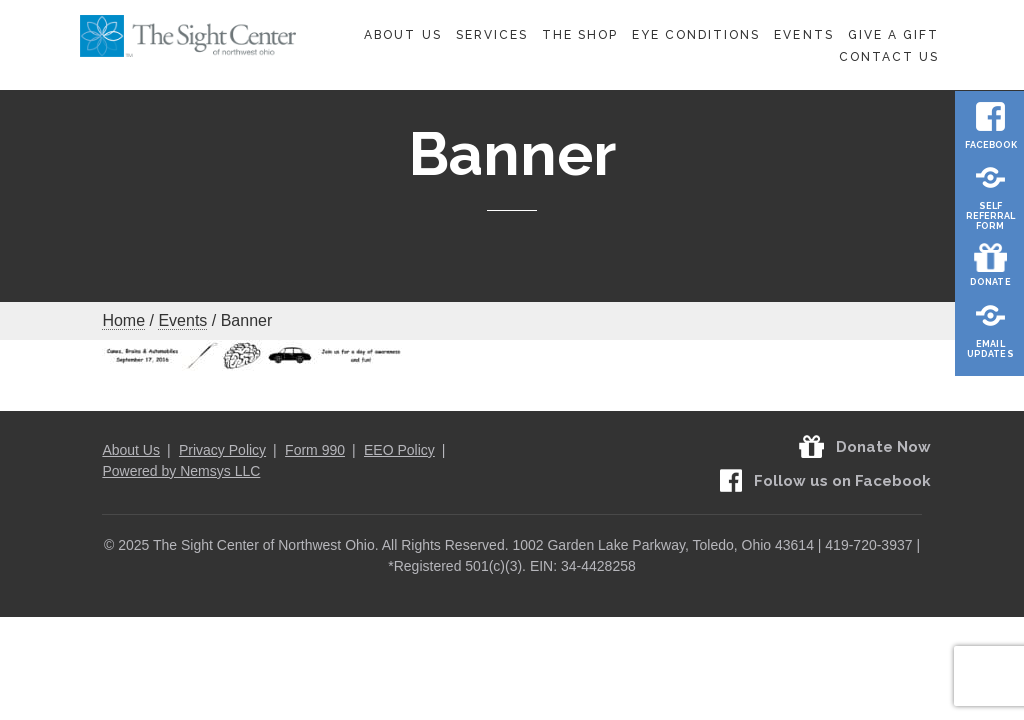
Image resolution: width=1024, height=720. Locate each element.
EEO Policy (399, 450)
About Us (402, 35)
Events (803, 35)
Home (123, 320)
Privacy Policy (222, 450)
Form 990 (315, 450)
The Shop (580, 35)
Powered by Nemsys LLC (181, 471)
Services (492, 35)
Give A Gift (893, 35)
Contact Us (889, 57)
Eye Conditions (696, 35)
